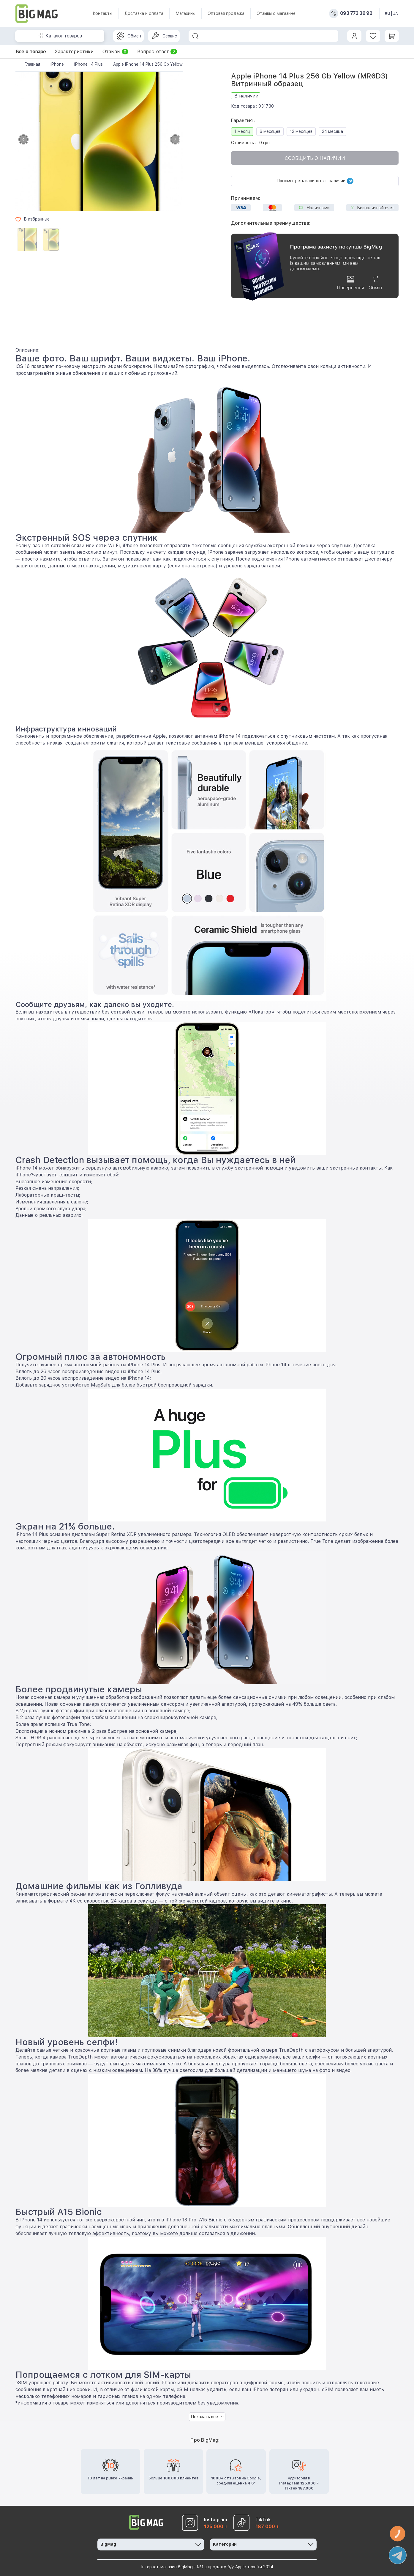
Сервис (164, 36)
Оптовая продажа (226, 13)
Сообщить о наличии (315, 158)
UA (395, 13)
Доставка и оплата (143, 13)
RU (387, 13)
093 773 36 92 (356, 13)
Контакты (102, 13)
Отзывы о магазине (276, 13)
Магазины (185, 13)
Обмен (129, 36)
